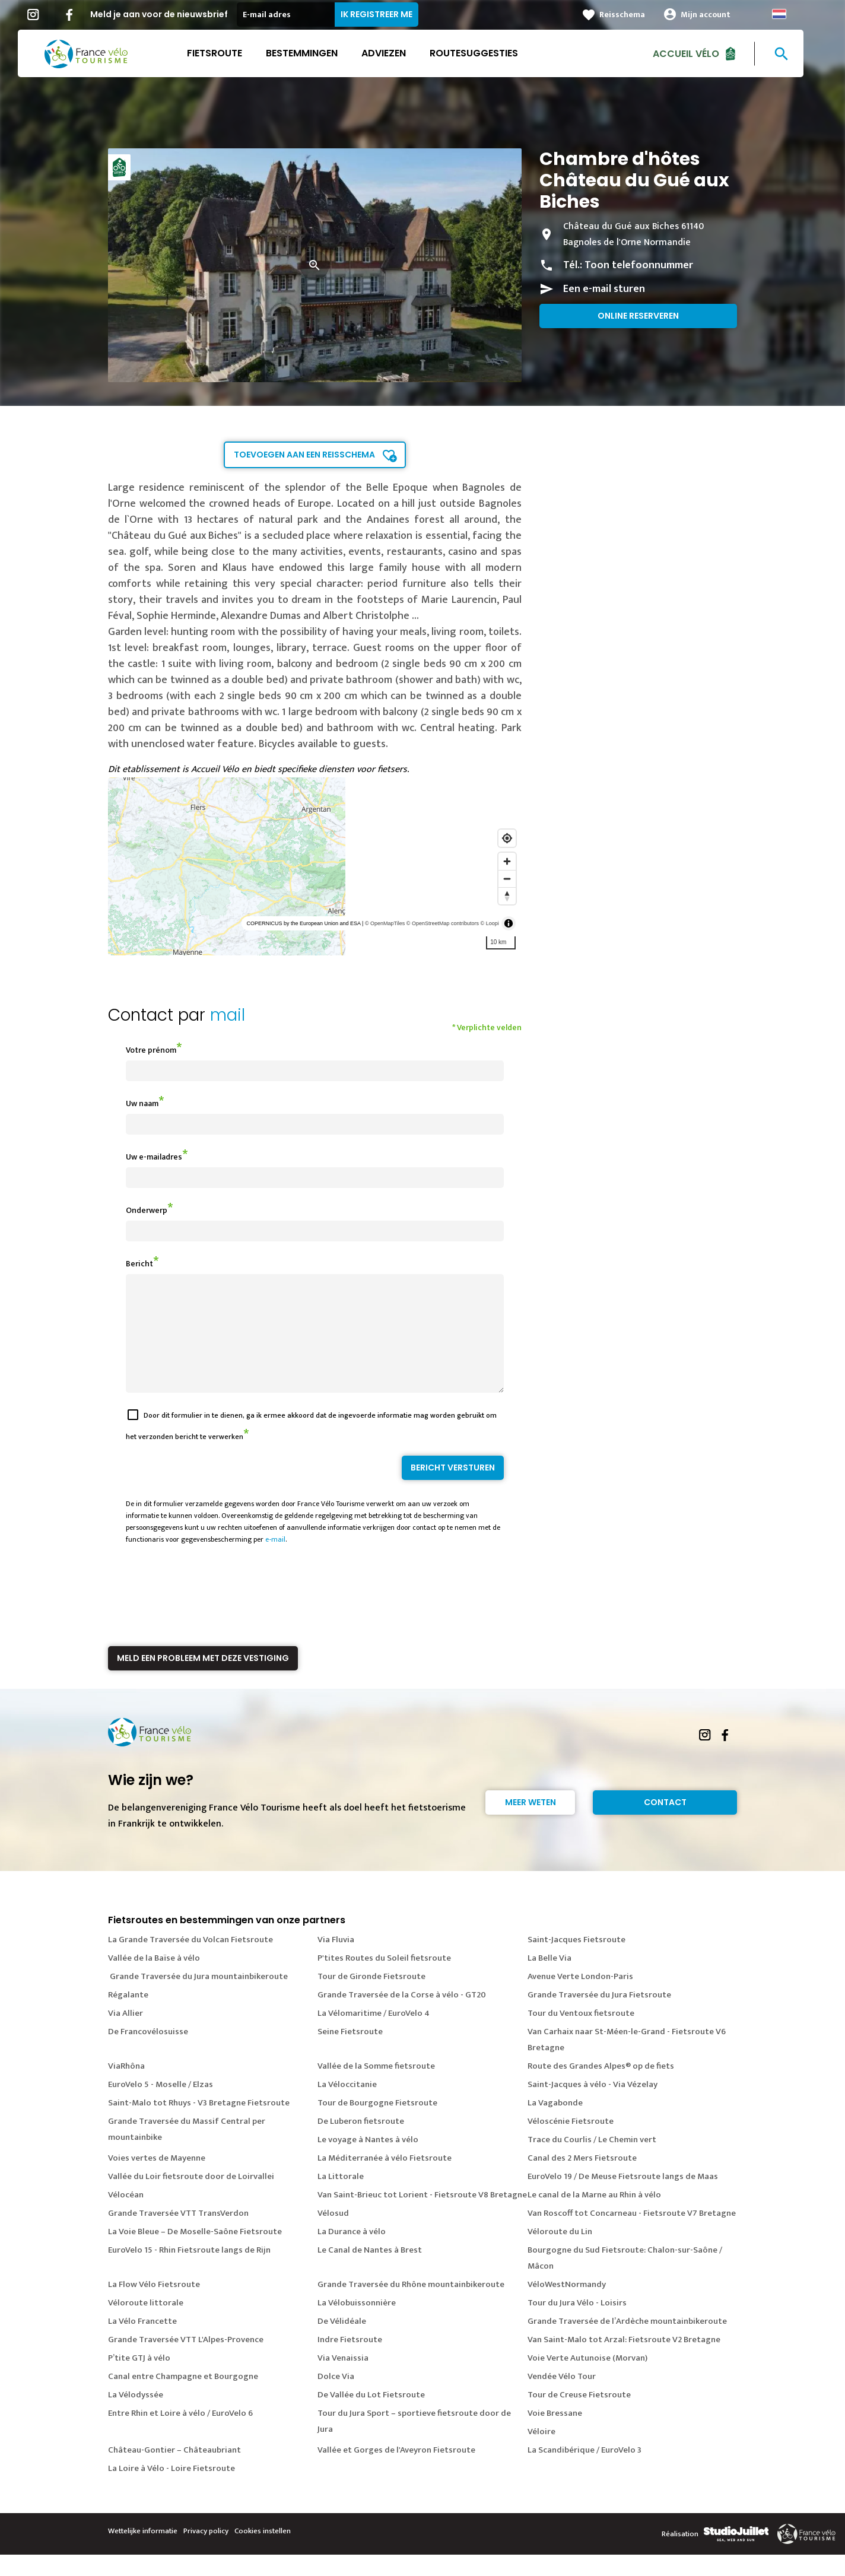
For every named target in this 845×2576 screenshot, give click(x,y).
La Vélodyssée (135, 2416)
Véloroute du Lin (560, 2252)
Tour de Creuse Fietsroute (579, 2416)
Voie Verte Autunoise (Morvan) (587, 2379)
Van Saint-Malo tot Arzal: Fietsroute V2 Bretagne (624, 2360)
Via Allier (125, 2034)
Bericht (139, 1263)
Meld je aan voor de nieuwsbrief (171, 14)
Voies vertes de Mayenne (156, 2179)
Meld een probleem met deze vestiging (203, 1679)
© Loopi (490, 923)
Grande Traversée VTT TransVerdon (178, 2234)
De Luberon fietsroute (360, 2142)
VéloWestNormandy (567, 2305)
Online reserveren (638, 316)
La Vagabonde (555, 2124)
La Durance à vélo (351, 2252)
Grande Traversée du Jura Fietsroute (599, 2016)
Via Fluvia (335, 1961)
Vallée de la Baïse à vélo (154, 1979)
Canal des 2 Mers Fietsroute (582, 2179)
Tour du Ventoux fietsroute (581, 2034)
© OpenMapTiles (385, 923)
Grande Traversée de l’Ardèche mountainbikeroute (627, 2342)
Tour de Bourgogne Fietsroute (377, 2124)
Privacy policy (205, 2552)
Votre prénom (151, 1050)
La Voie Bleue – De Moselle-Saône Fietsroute (195, 2252)
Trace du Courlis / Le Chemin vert (592, 2160)
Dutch (791, 13)
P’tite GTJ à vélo (139, 2379)
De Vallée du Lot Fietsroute (371, 2416)
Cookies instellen (262, 2552)
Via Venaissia (343, 2379)
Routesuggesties (485, 53)
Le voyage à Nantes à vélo (367, 2160)
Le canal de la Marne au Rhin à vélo (594, 2216)
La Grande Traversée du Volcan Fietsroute (190, 1961)
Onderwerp (146, 1210)
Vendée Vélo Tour (562, 2397)
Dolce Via (335, 2397)
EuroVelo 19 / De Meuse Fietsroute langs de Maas (623, 2197)
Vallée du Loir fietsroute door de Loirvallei (191, 2197)
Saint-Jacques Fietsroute (576, 1961)
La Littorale (340, 2197)
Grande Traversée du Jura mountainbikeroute (198, 1997)
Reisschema (634, 14)
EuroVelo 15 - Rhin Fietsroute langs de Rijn (189, 2271)
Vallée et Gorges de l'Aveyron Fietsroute (396, 2471)
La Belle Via (549, 1979)
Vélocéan (126, 2216)
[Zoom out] (507, 878)
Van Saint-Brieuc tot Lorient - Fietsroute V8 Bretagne (422, 2216)
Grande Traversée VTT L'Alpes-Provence (185, 2360)
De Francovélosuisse (148, 2052)
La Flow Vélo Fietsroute (154, 2305)
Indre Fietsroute (349, 2360)
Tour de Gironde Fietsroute (371, 1997)
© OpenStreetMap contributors (442, 923)
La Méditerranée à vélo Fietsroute (384, 2179)
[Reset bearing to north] (507, 895)
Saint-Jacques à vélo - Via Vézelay (592, 2105)
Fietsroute (226, 53)
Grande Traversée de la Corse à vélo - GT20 (401, 2016)
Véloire (541, 2452)
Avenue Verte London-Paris (580, 1997)
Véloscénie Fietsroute (571, 2142)
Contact (665, 1823)
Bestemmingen (314, 53)
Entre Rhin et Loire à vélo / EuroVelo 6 (180, 2434)
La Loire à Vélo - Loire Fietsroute (171, 2489)
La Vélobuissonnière (356, 2324)
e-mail (275, 1561)
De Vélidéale (341, 2342)
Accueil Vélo (698, 53)
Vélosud (333, 2234)
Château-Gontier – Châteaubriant (174, 2471)
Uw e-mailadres (154, 1157)
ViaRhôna (126, 2087)
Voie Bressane (555, 2434)
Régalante (128, 2016)
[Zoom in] (507, 861)
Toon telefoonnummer (638, 265)
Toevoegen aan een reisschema (304, 454)
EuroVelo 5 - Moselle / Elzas (160, 2105)
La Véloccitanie (347, 2105)
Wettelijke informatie (142, 2552)
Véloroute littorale (145, 2324)
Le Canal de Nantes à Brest (369, 2271)
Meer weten (530, 1823)
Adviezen (395, 53)
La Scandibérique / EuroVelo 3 (584, 2471)
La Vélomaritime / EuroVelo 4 (373, 2034)
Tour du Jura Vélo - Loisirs (577, 2324)
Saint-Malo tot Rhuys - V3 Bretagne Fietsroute (199, 2124)
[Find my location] (507, 838)
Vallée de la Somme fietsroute (376, 2087)
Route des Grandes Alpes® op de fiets (601, 2087)
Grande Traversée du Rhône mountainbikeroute (410, 2305)
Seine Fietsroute (350, 2052)
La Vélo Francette (142, 2342)
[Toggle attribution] (508, 923)
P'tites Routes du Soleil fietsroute (384, 1979)
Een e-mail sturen (604, 289)
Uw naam (142, 1103)
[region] (315, 866)
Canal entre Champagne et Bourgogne (183, 2397)
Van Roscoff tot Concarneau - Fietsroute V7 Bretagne (632, 2234)
